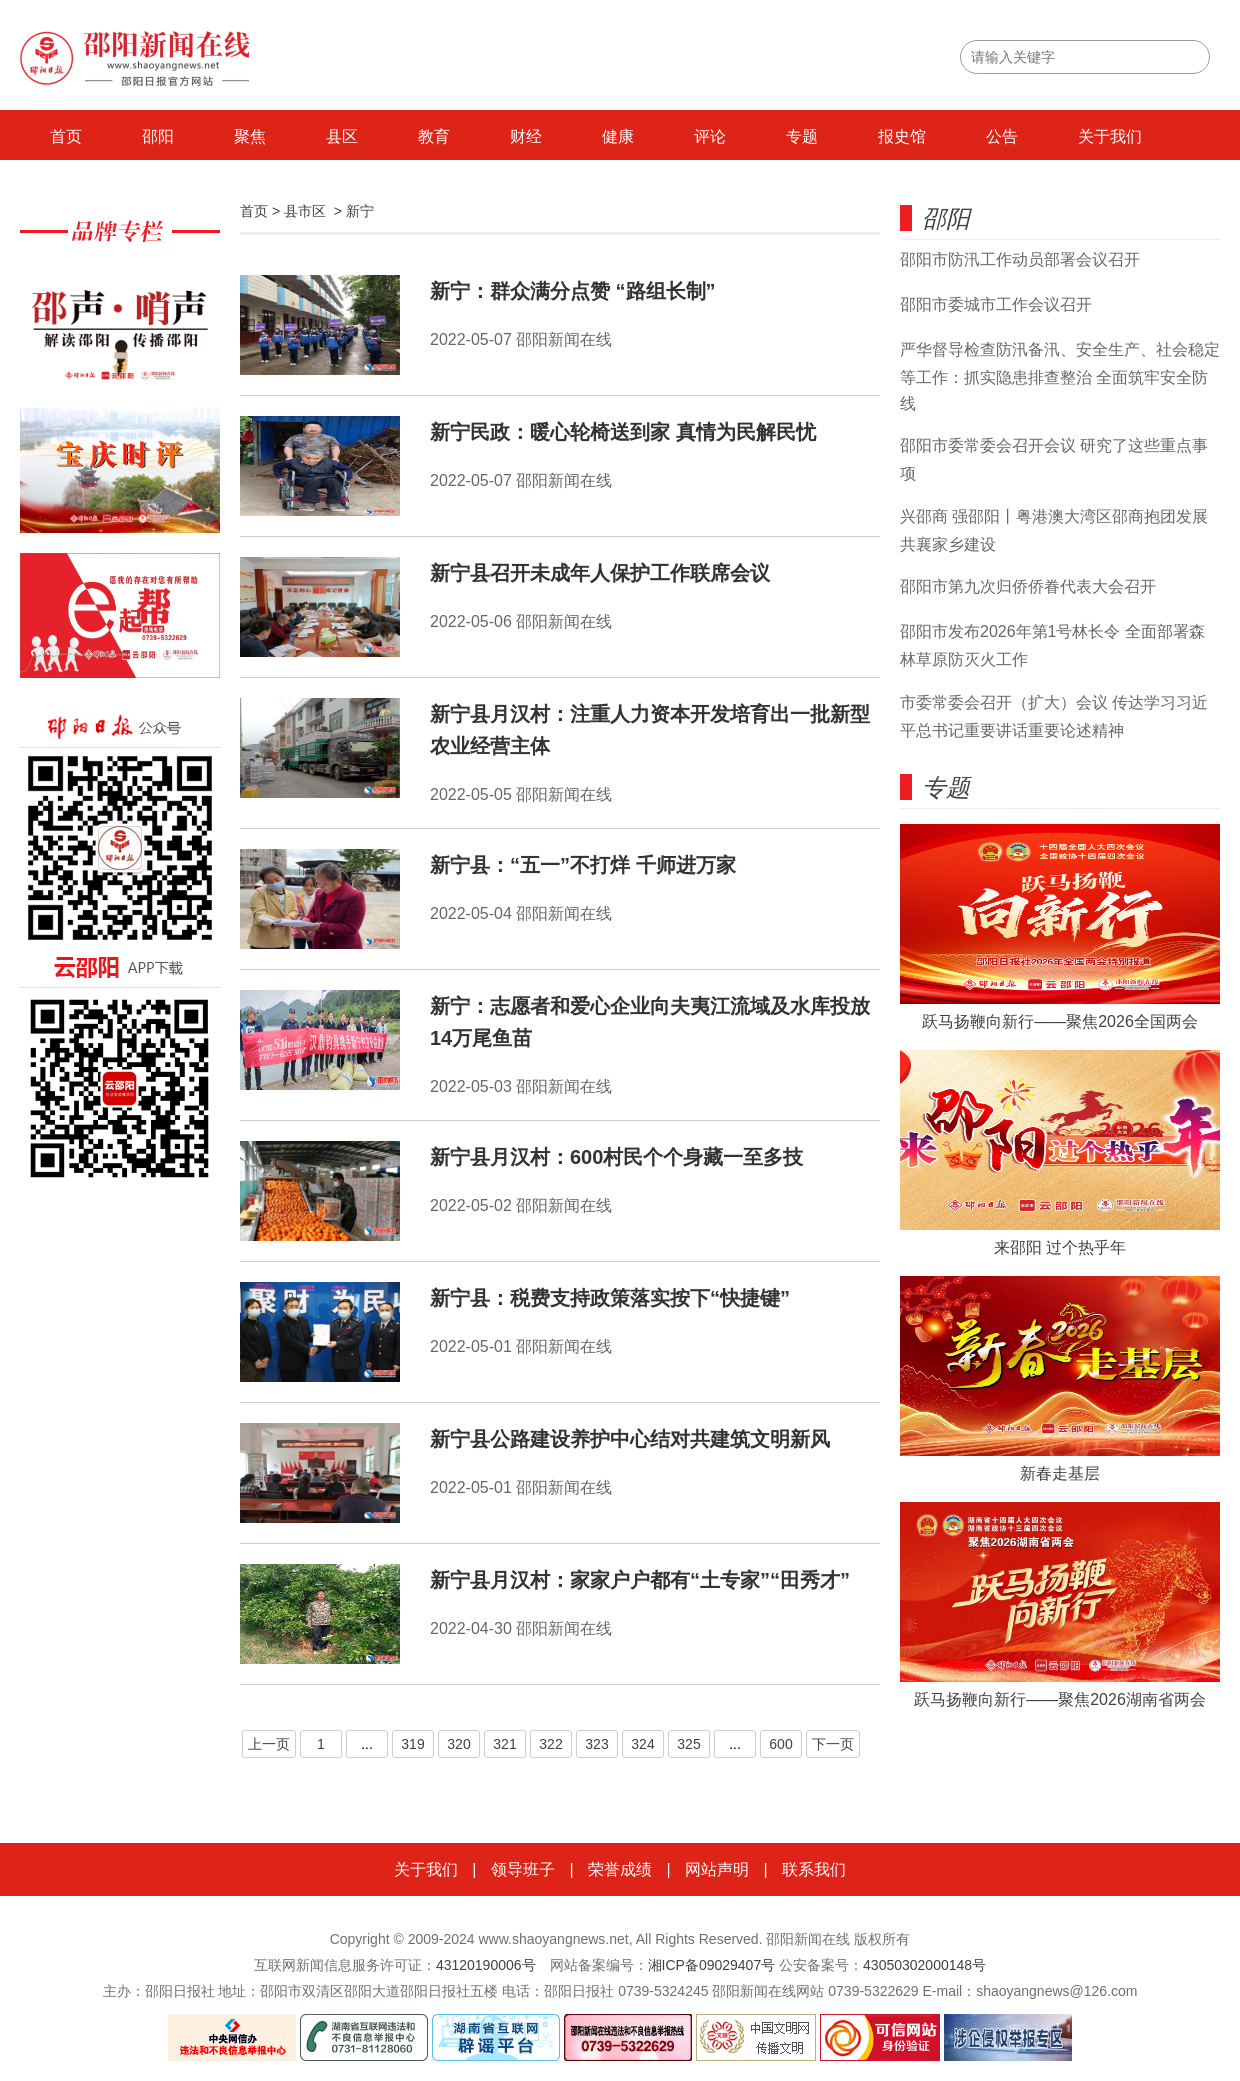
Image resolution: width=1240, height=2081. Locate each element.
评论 (710, 136)
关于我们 (1110, 136)
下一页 (833, 1744)
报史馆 (902, 136)
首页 (66, 136)
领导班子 (523, 1869)
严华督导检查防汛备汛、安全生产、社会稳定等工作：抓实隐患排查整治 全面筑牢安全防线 (1060, 376)
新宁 (360, 211)
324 (642, 1744)
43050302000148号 (924, 1965)
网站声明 (717, 1869)
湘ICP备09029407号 (712, 1965)
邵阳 (158, 136)
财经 (526, 136)
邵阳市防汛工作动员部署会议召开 (1020, 259)
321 (504, 1744)
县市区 (305, 211)
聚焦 (250, 136)
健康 (618, 136)
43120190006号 (486, 1965)
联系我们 (814, 1869)
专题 (802, 136)
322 (550, 1744)
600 (780, 1744)
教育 (434, 136)
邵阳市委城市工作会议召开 (996, 304)
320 (458, 1744)
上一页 (269, 1744)
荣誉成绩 (620, 1869)
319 (412, 1744)
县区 (342, 136)
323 (596, 1744)
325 (688, 1744)
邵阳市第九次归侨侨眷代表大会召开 (1028, 586)
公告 (1002, 136)
